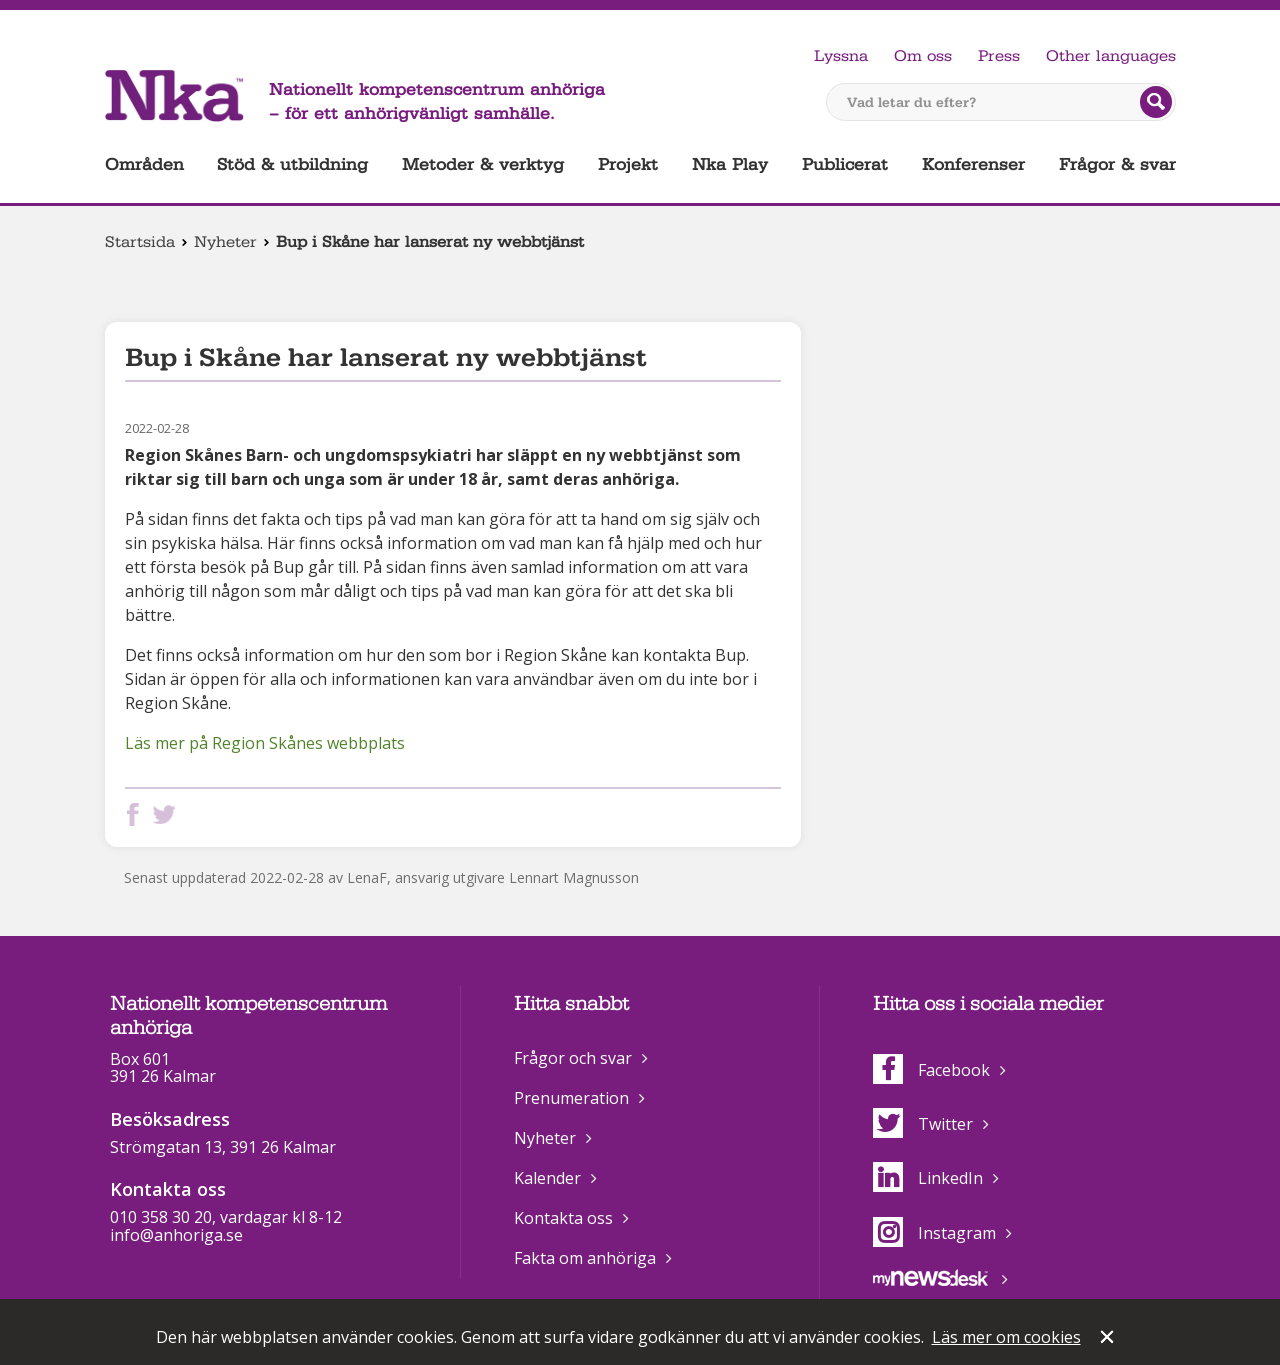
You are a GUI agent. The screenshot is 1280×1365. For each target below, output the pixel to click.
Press (999, 56)
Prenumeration (571, 1098)
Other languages (1111, 56)
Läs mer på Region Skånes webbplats (265, 743)
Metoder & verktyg (483, 164)
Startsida (140, 242)
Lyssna (841, 56)
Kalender (547, 1178)
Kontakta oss (563, 1218)
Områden (144, 164)
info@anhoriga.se (176, 1235)
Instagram (934, 1233)
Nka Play (730, 164)
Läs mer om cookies (1006, 1337)
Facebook (931, 1070)
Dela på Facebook (137, 814)
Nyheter (225, 242)
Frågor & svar (1117, 164)
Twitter (923, 1124)
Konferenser (973, 164)
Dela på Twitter (168, 814)
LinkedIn (928, 1178)
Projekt (628, 164)
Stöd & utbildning (292, 164)
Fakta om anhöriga (585, 1258)
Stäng (1109, 1339)
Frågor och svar (573, 1058)
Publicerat (845, 164)
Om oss (923, 56)
